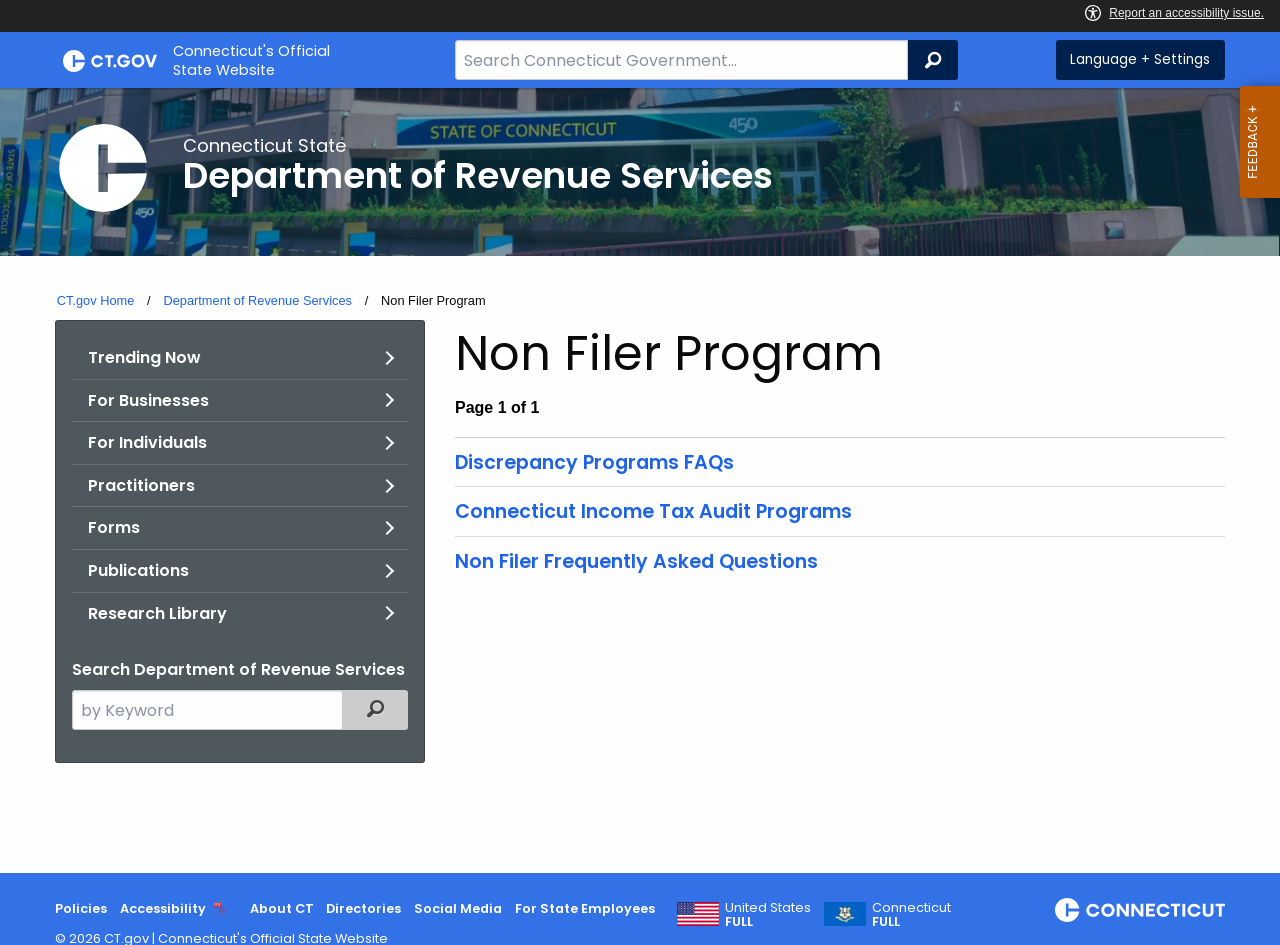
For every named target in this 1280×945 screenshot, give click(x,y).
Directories (363, 908)
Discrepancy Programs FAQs (594, 462)
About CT (282, 908)
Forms (114, 527)
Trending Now (144, 357)
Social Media (458, 908)
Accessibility (163, 908)
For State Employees (585, 908)
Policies (81, 908)
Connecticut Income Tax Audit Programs (653, 511)
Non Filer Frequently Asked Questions (636, 561)
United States (768, 915)
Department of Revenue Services (257, 300)
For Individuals (147, 442)
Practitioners (141, 485)
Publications (138, 570)
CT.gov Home (96, 300)
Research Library (157, 613)
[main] (640, 480)
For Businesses (148, 400)
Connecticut (911, 915)
